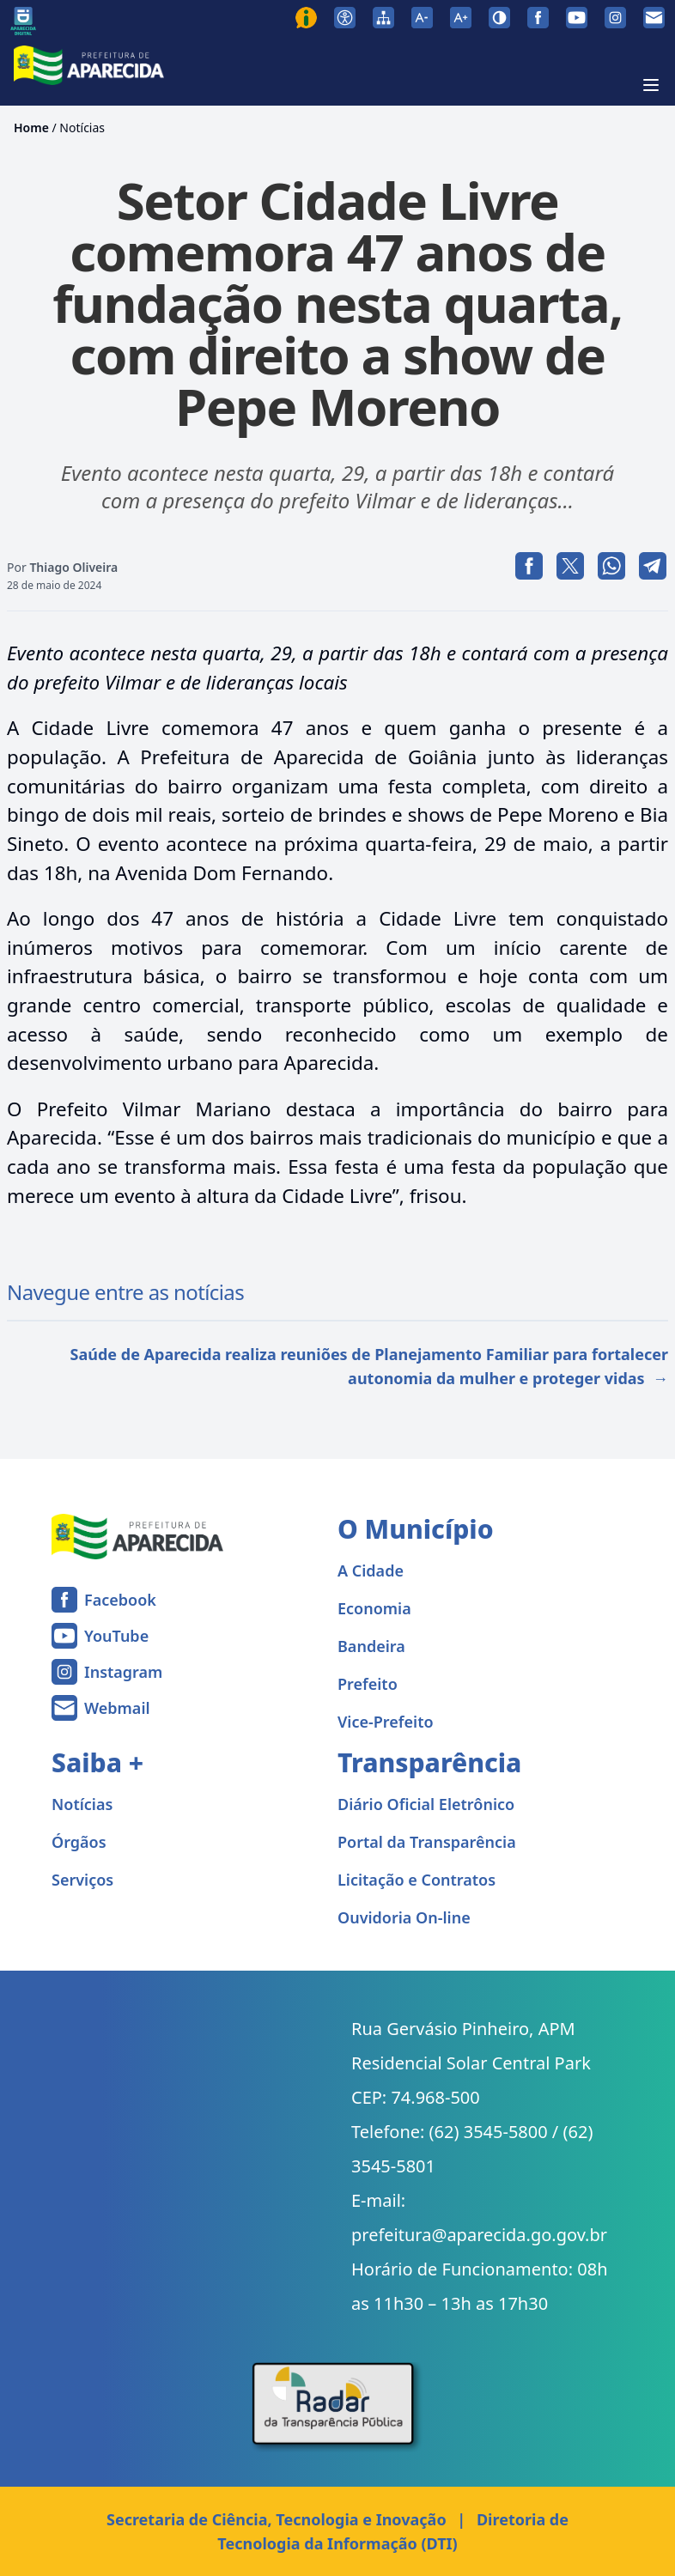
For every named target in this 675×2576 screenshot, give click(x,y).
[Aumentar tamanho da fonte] (460, 17)
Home (31, 127)
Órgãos (79, 1842)
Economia (374, 1608)
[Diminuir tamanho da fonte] (422, 17)
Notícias (82, 127)
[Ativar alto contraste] (499, 17)
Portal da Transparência (427, 1842)
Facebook (120, 1599)
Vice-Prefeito (386, 1721)
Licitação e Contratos (417, 1879)
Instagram (123, 1672)
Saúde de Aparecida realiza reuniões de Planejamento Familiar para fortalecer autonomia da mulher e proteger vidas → (369, 1366)
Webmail (117, 1708)
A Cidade (371, 1570)
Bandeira (371, 1646)
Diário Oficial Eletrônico (426, 1804)
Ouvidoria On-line (404, 1917)
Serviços (82, 1879)
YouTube (116, 1635)
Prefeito (368, 1684)
